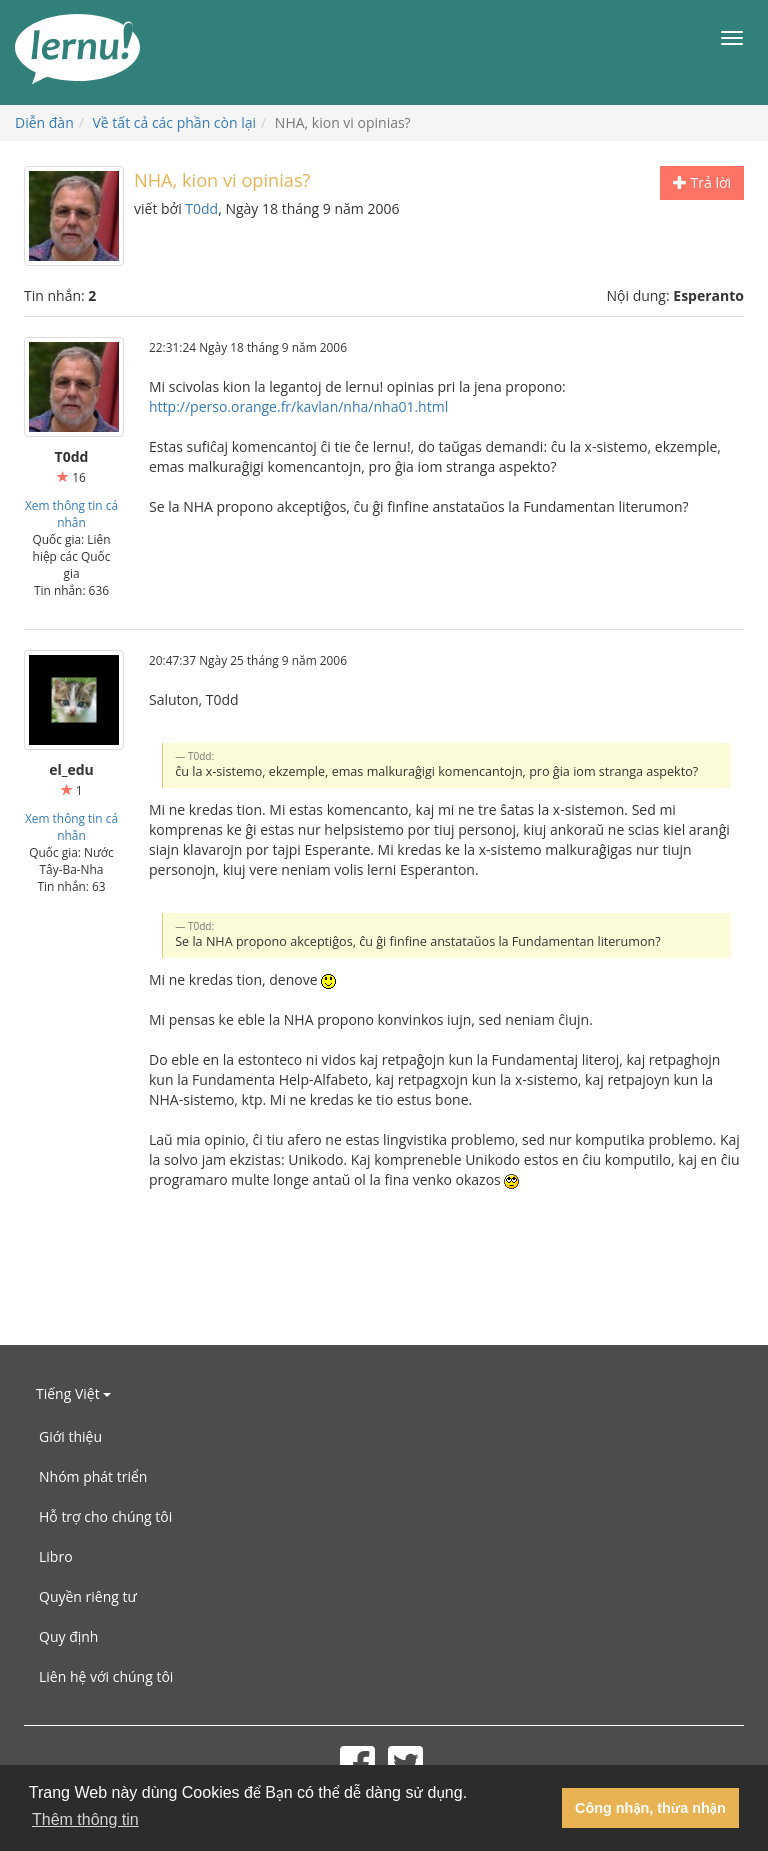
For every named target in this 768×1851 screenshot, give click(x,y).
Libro (56, 1556)
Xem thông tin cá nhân (71, 513)
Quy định (68, 1636)
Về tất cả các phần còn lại (175, 122)
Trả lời (702, 182)
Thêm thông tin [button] (85, 1819)
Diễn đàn (44, 122)
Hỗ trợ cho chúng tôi (105, 1516)
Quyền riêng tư (88, 1596)
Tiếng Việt (73, 1393)
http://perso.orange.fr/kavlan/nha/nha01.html (298, 406)
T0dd (201, 208)
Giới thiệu (70, 1436)
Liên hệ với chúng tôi (106, 1676)
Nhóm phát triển (93, 1476)
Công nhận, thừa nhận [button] (650, 1808)
